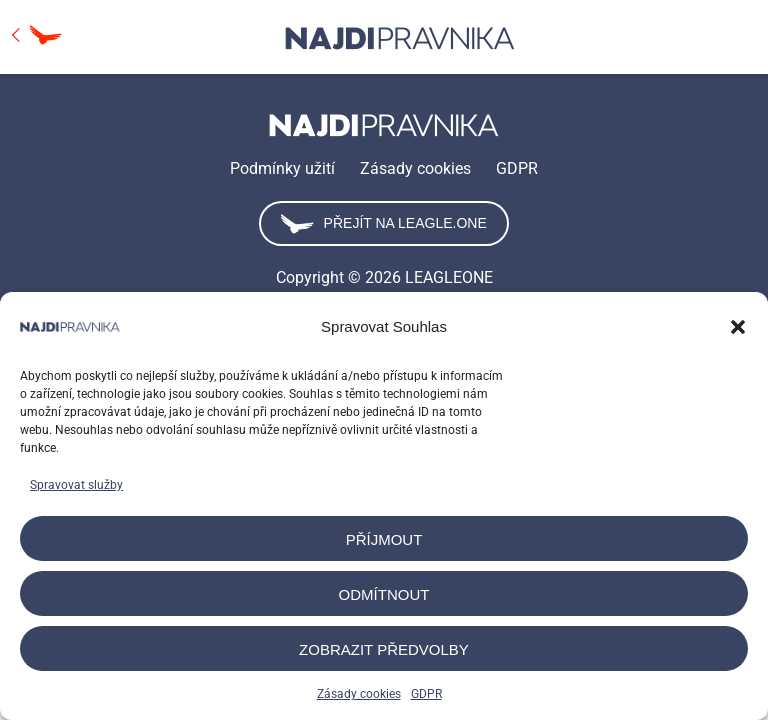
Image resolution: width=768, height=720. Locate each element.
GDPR (426, 694)
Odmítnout (384, 594)
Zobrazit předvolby (384, 649)
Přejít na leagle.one (383, 224)
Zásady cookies (359, 694)
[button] (738, 327)
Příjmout (384, 539)
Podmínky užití (282, 168)
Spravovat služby (76, 485)
